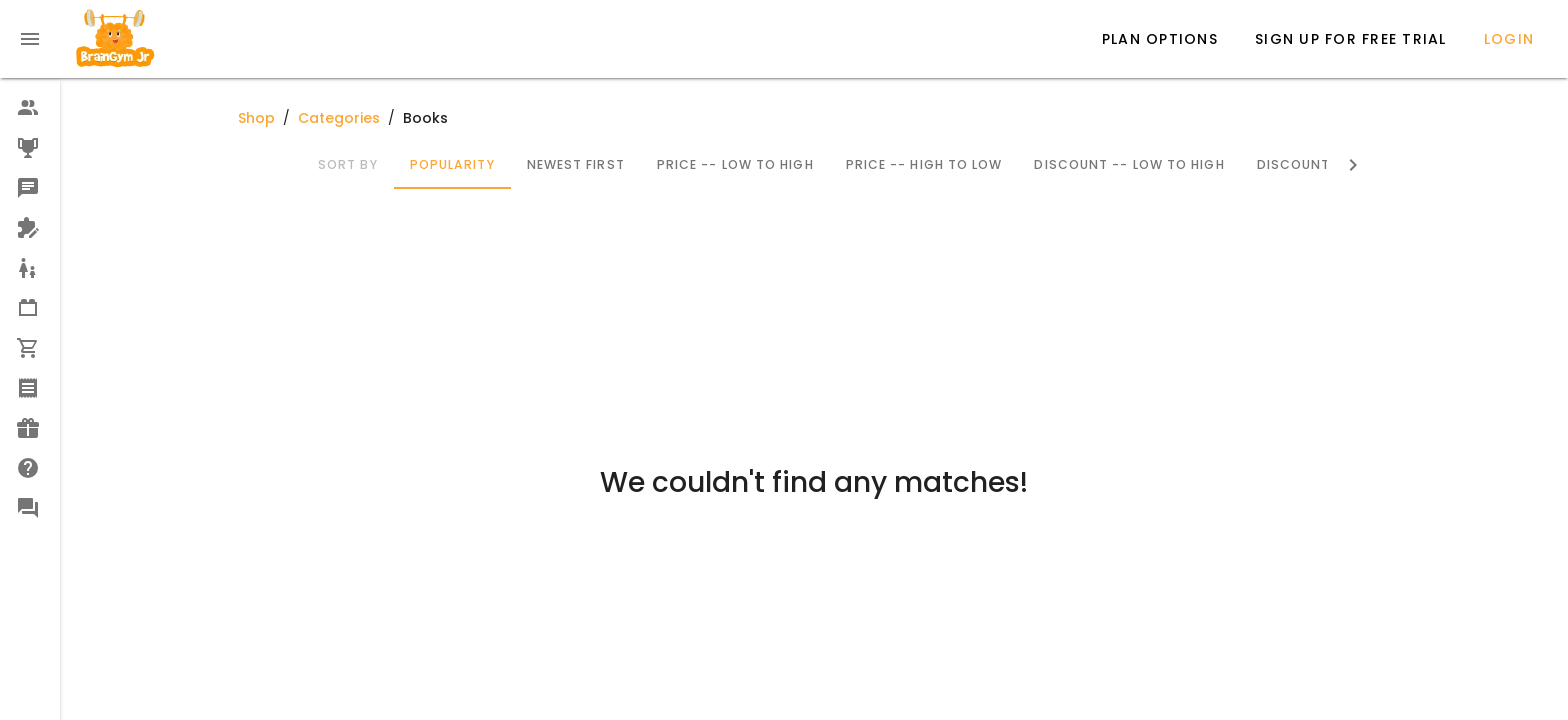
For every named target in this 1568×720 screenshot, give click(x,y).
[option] (30, 108)
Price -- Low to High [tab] (734, 164)
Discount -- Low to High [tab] (1129, 164)
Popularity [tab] (451, 164)
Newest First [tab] (575, 164)
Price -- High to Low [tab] (923, 164)
